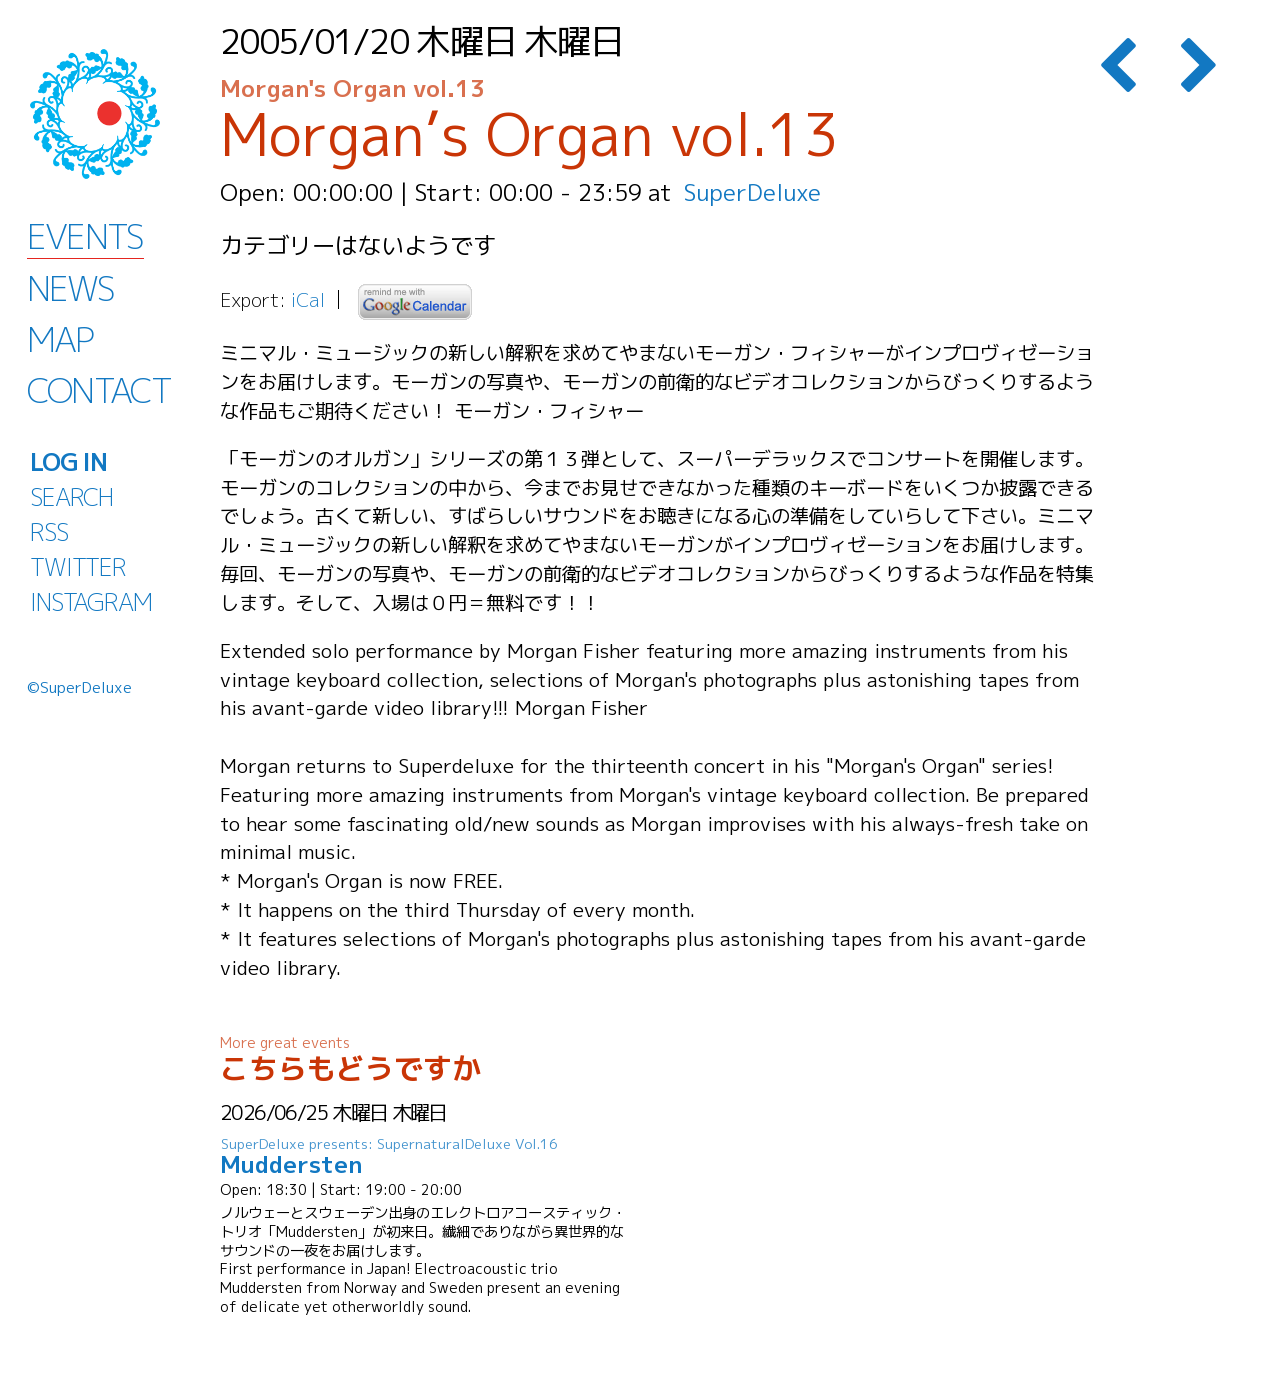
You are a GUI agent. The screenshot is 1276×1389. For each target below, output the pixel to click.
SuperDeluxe (752, 192)
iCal (308, 299)
